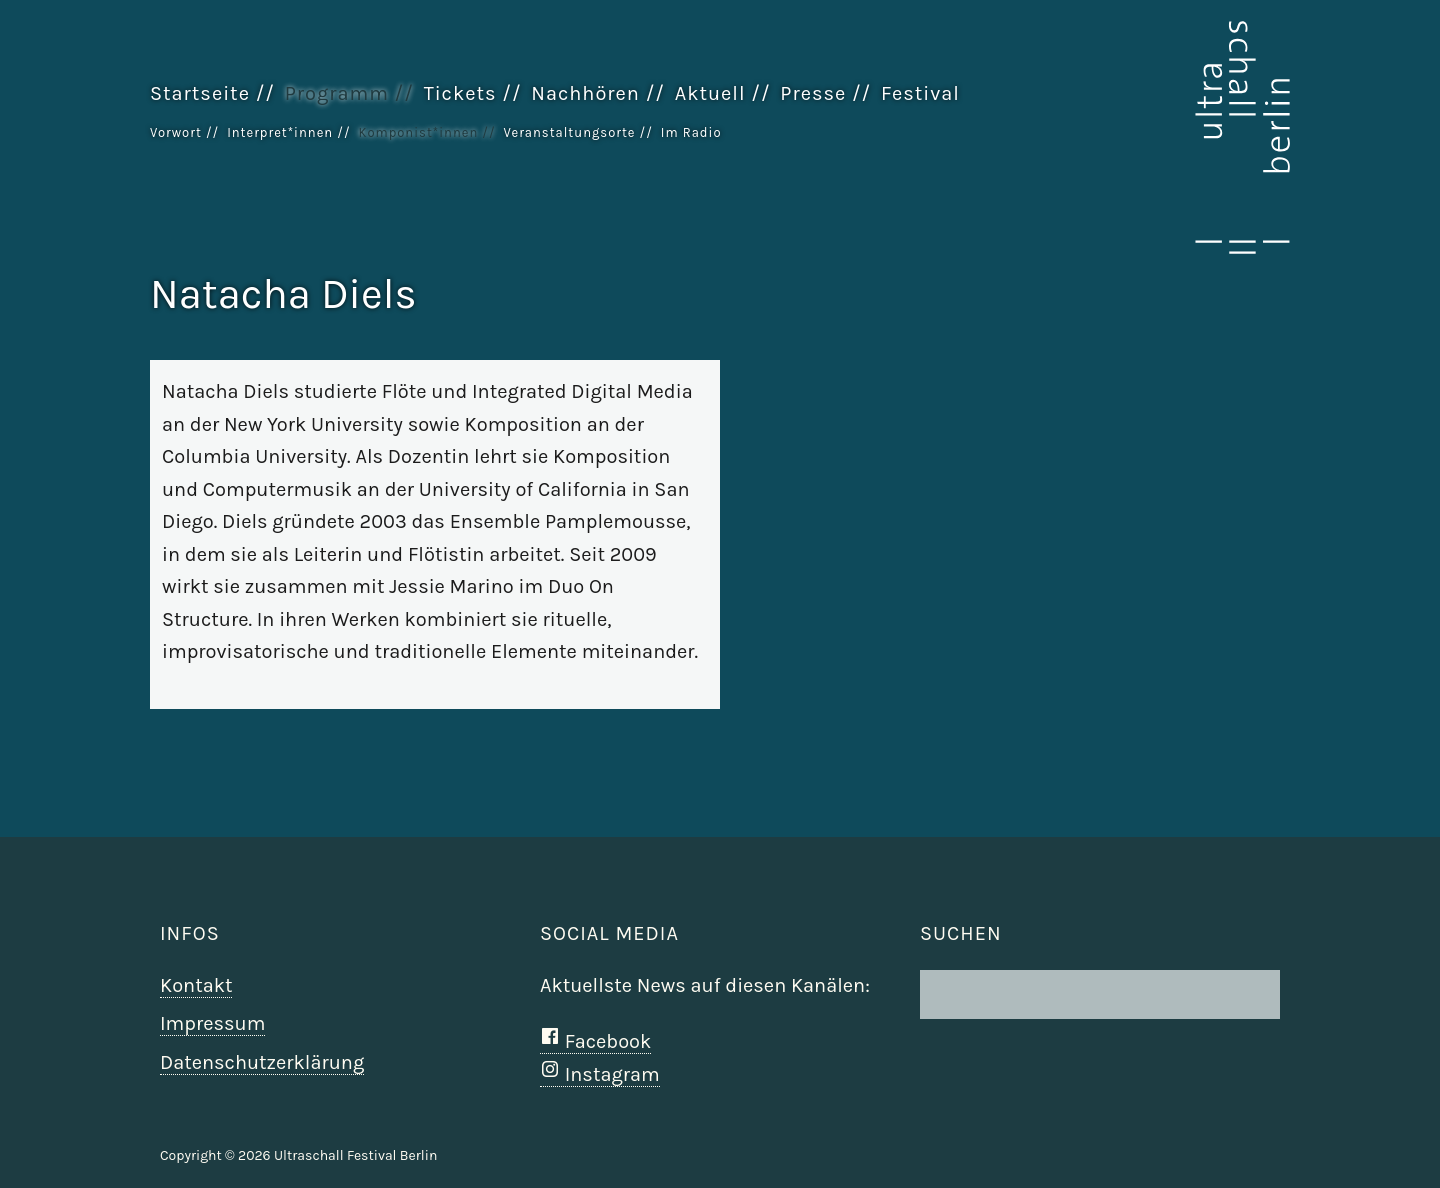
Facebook (595, 1041)
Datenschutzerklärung (262, 1062)
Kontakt (196, 985)
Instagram (600, 1074)
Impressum (212, 1023)
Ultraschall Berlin (1190, 138)
